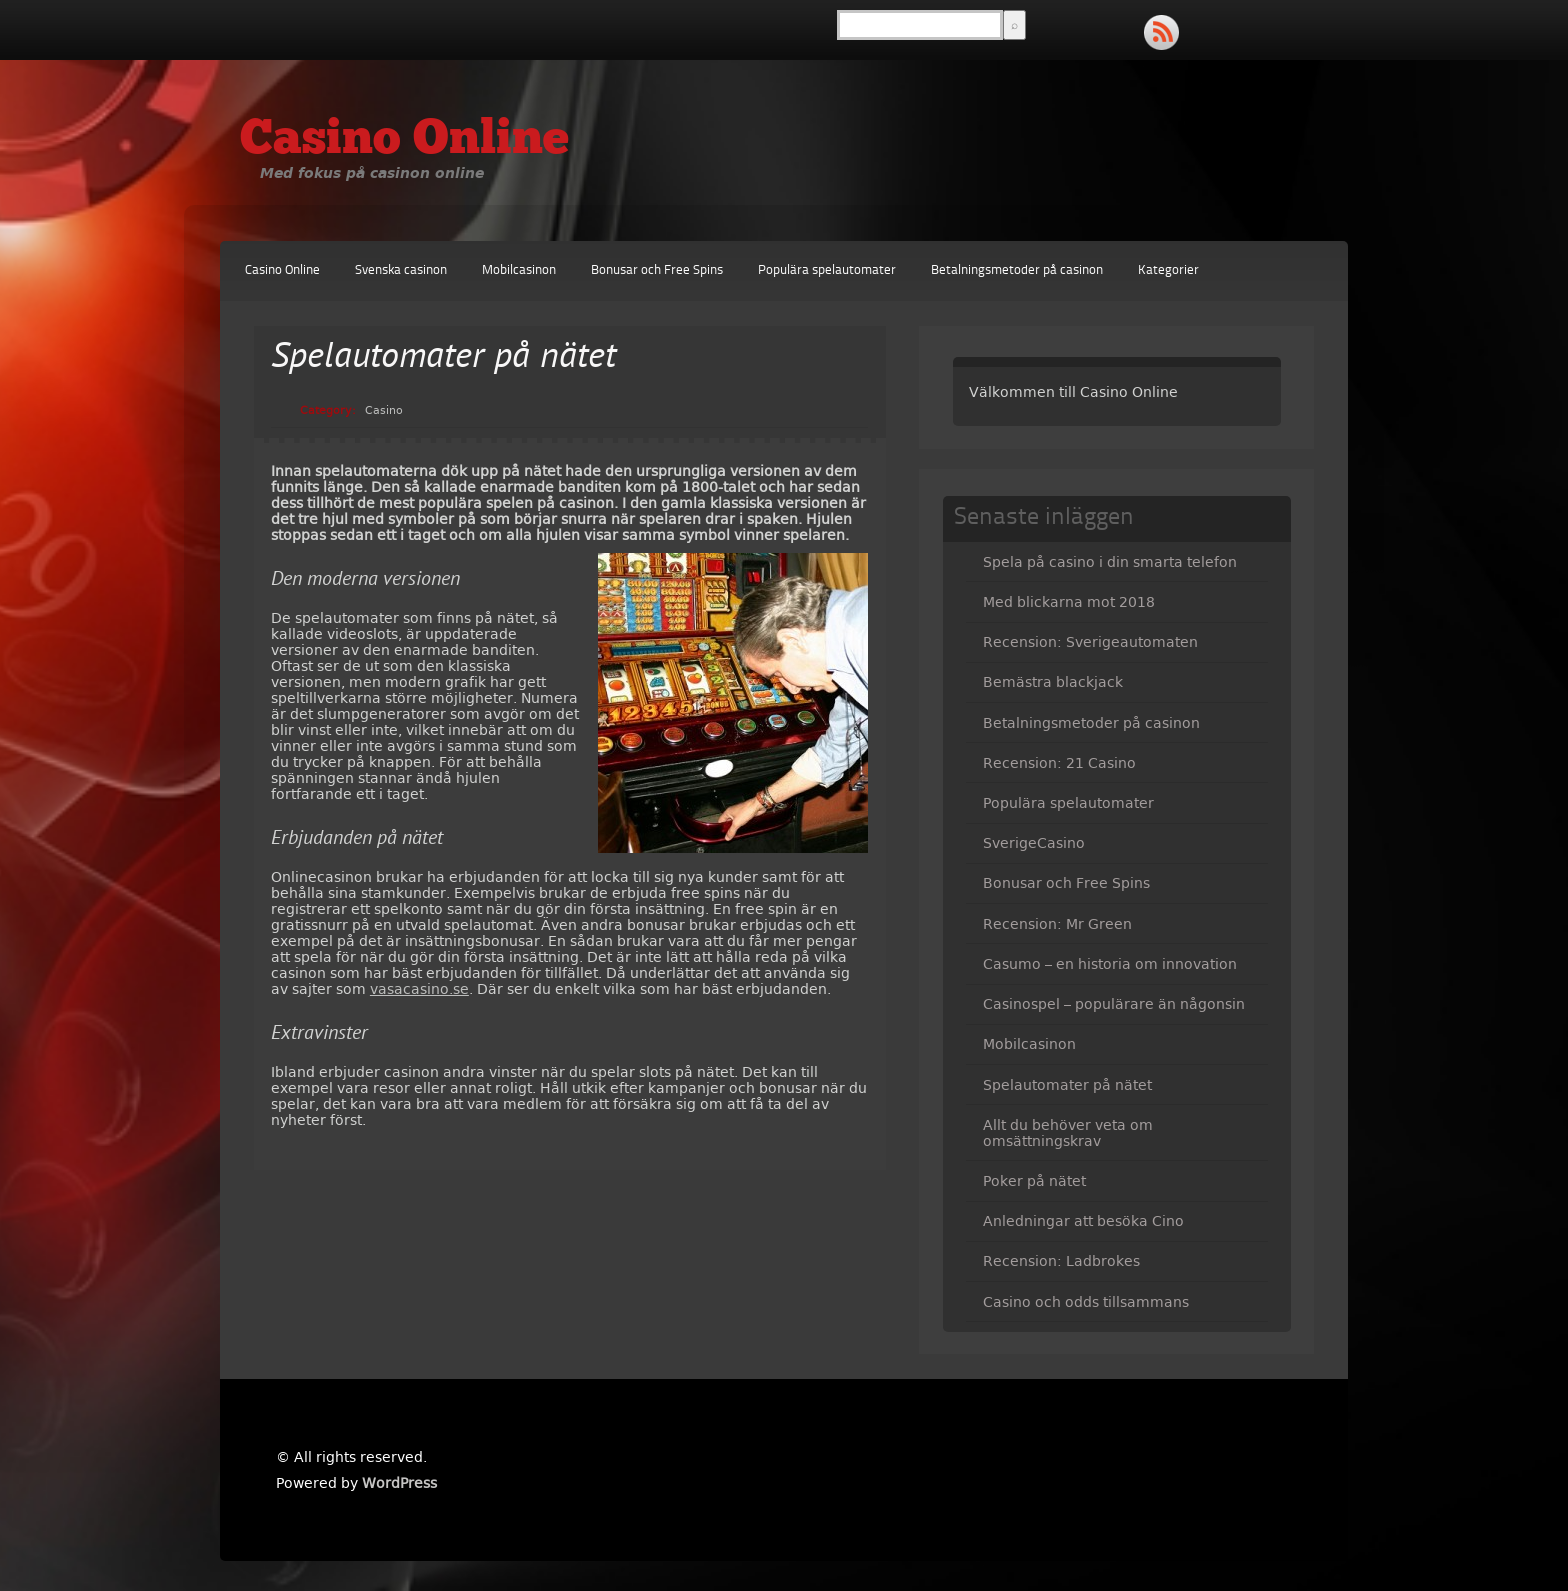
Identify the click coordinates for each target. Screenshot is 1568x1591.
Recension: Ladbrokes (1061, 1261)
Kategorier (1168, 270)
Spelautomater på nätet (1067, 1085)
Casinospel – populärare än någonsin (1114, 1004)
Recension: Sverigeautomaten (1090, 642)
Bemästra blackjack (1053, 682)
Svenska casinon (401, 270)
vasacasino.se (419, 989)
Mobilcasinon (519, 270)
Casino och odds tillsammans (1086, 1302)
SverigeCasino (1034, 843)
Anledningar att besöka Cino (1083, 1221)
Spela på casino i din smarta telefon (1110, 562)
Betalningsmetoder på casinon (1017, 270)
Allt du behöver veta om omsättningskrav (1068, 1133)
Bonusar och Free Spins (657, 270)
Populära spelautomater (827, 270)
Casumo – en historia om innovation (1110, 964)
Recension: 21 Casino (1059, 763)
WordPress (399, 1483)
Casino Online (404, 141)
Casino (384, 410)
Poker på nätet (1034, 1181)
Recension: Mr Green (1057, 924)
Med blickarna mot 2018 (1069, 602)
